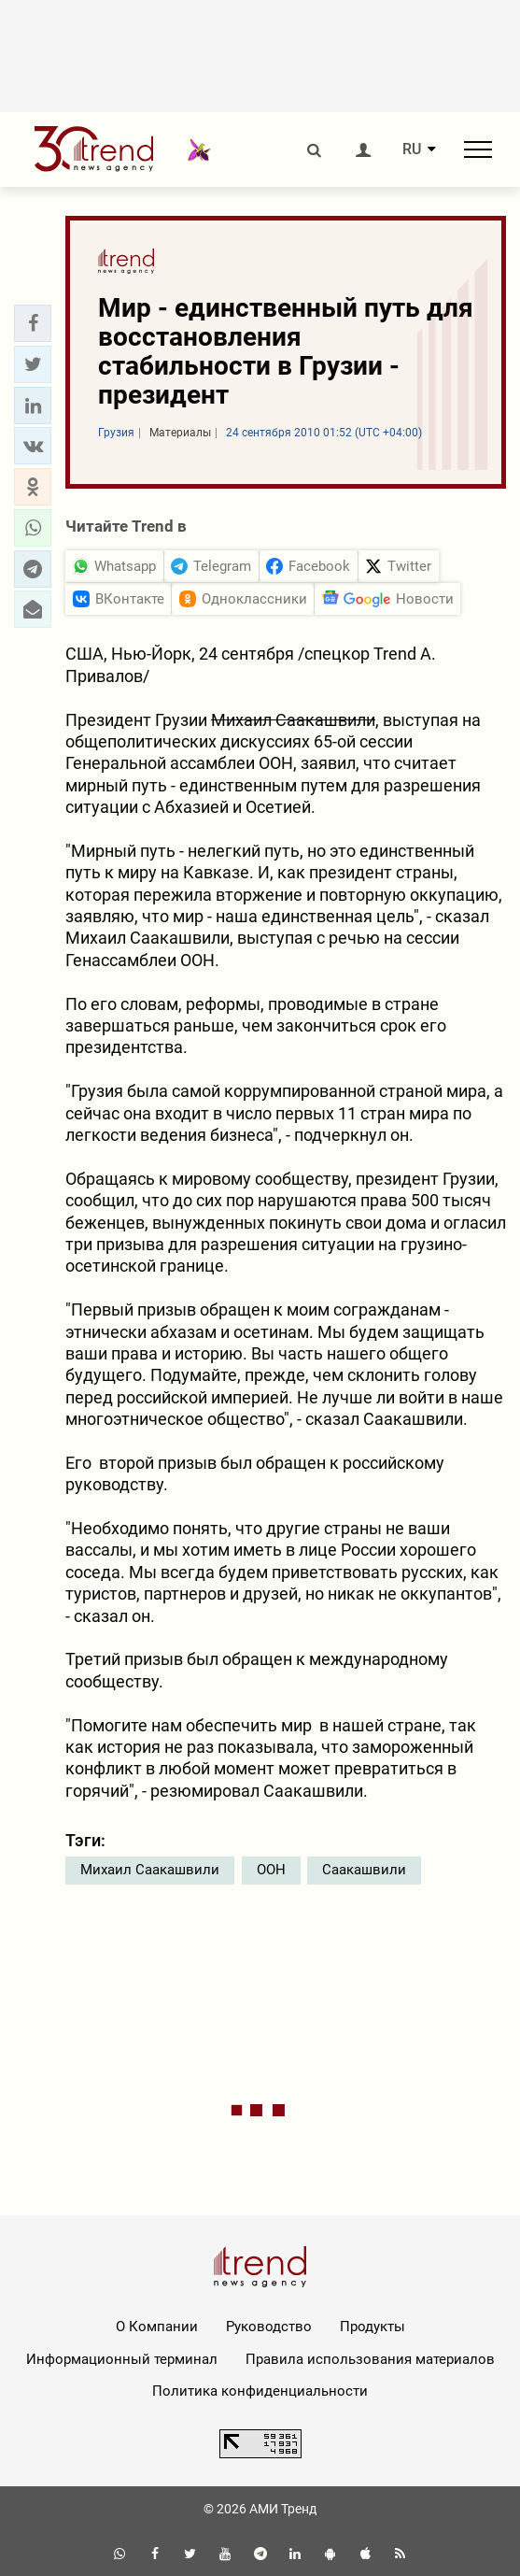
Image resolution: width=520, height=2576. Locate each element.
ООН (271, 1869)
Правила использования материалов (370, 2359)
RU (411, 149)
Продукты (372, 2326)
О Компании (157, 2326)
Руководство (269, 2326)
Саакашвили (364, 1869)
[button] (33, 323)
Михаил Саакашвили (149, 1869)
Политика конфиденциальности (260, 2391)
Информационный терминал (122, 2359)
